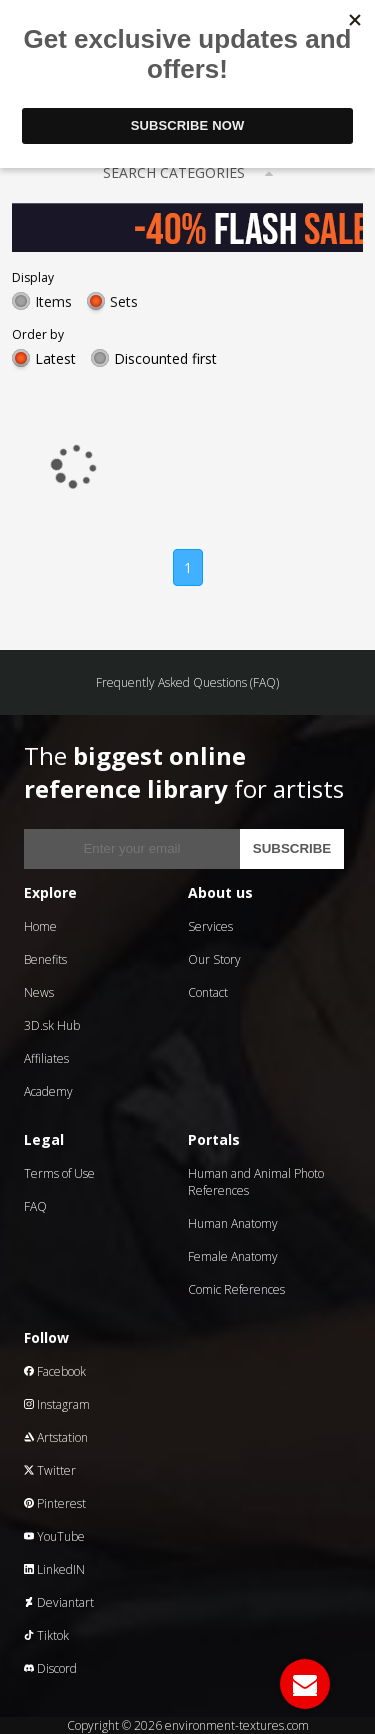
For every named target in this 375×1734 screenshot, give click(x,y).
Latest (55, 358)
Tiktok (46, 1635)
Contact (208, 992)
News (39, 992)
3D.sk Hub (52, 1025)
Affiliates (46, 1058)
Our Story (214, 959)
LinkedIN (54, 1569)
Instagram (57, 1404)
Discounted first (165, 358)
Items (53, 301)
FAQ (35, 1206)
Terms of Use (59, 1173)
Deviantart (59, 1602)
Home (40, 926)
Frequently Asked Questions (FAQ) (187, 682)
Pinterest (55, 1503)
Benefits (45, 959)
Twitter (50, 1470)
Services (210, 926)
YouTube (54, 1536)
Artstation (56, 1437)
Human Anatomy (233, 1223)
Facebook (55, 1371)
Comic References (236, 1289)
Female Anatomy (233, 1256)
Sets (124, 301)
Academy (48, 1091)
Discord (50, 1668)
